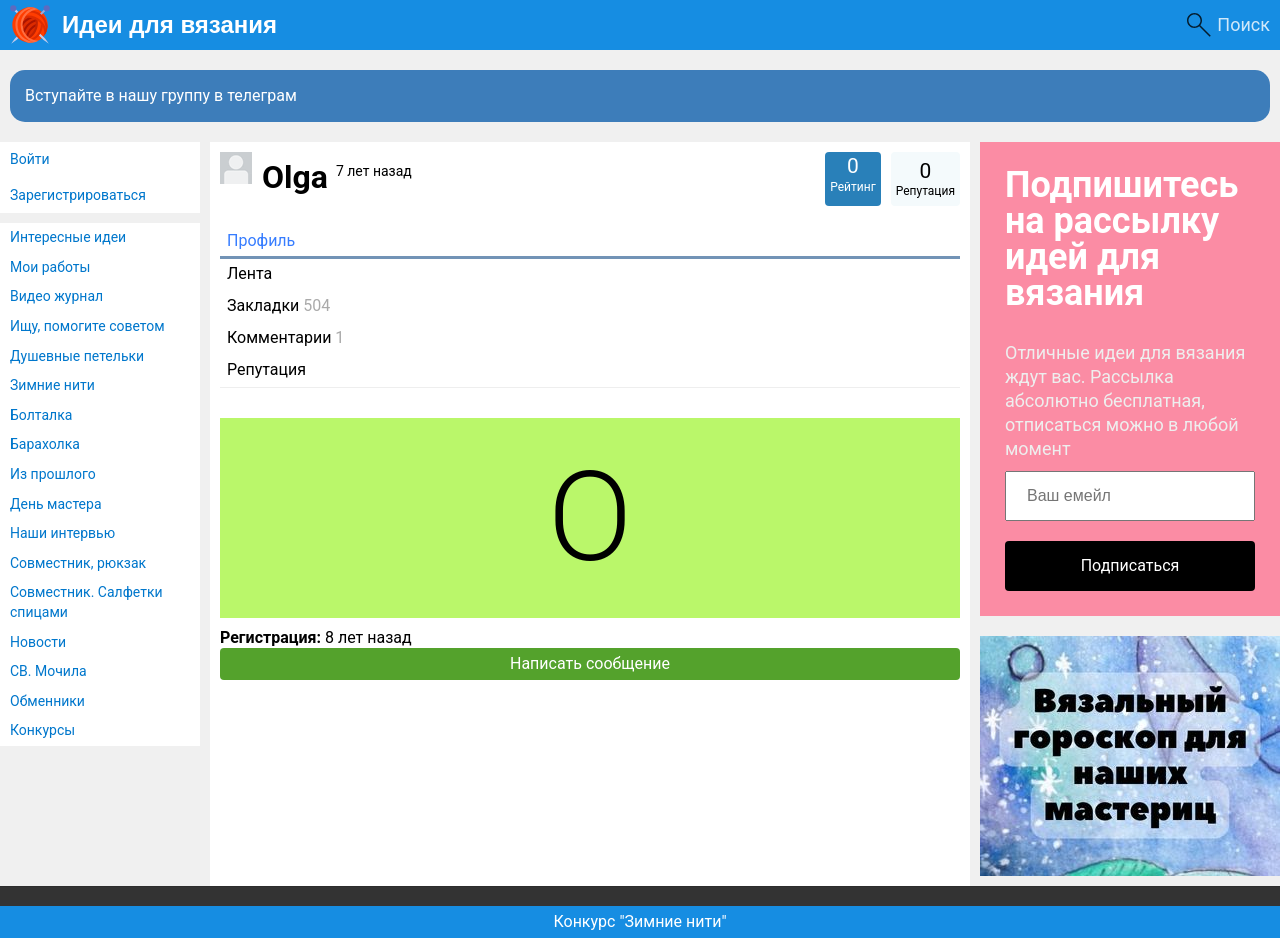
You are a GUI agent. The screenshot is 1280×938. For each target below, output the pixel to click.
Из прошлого (53, 474)
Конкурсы (42, 730)
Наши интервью (62, 533)
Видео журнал (56, 296)
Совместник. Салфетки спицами (86, 602)
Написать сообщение (590, 663)
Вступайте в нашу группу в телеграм (161, 95)
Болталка (41, 415)
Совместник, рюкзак (78, 563)
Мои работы (50, 267)
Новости (38, 642)
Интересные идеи (68, 237)
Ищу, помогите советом (87, 326)
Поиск (1243, 24)
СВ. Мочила (48, 671)
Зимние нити (52, 385)
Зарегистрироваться (78, 195)
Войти (30, 159)
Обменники (47, 701)
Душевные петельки (77, 356)
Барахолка (45, 444)
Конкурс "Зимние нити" (639, 921)
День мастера (56, 504)
